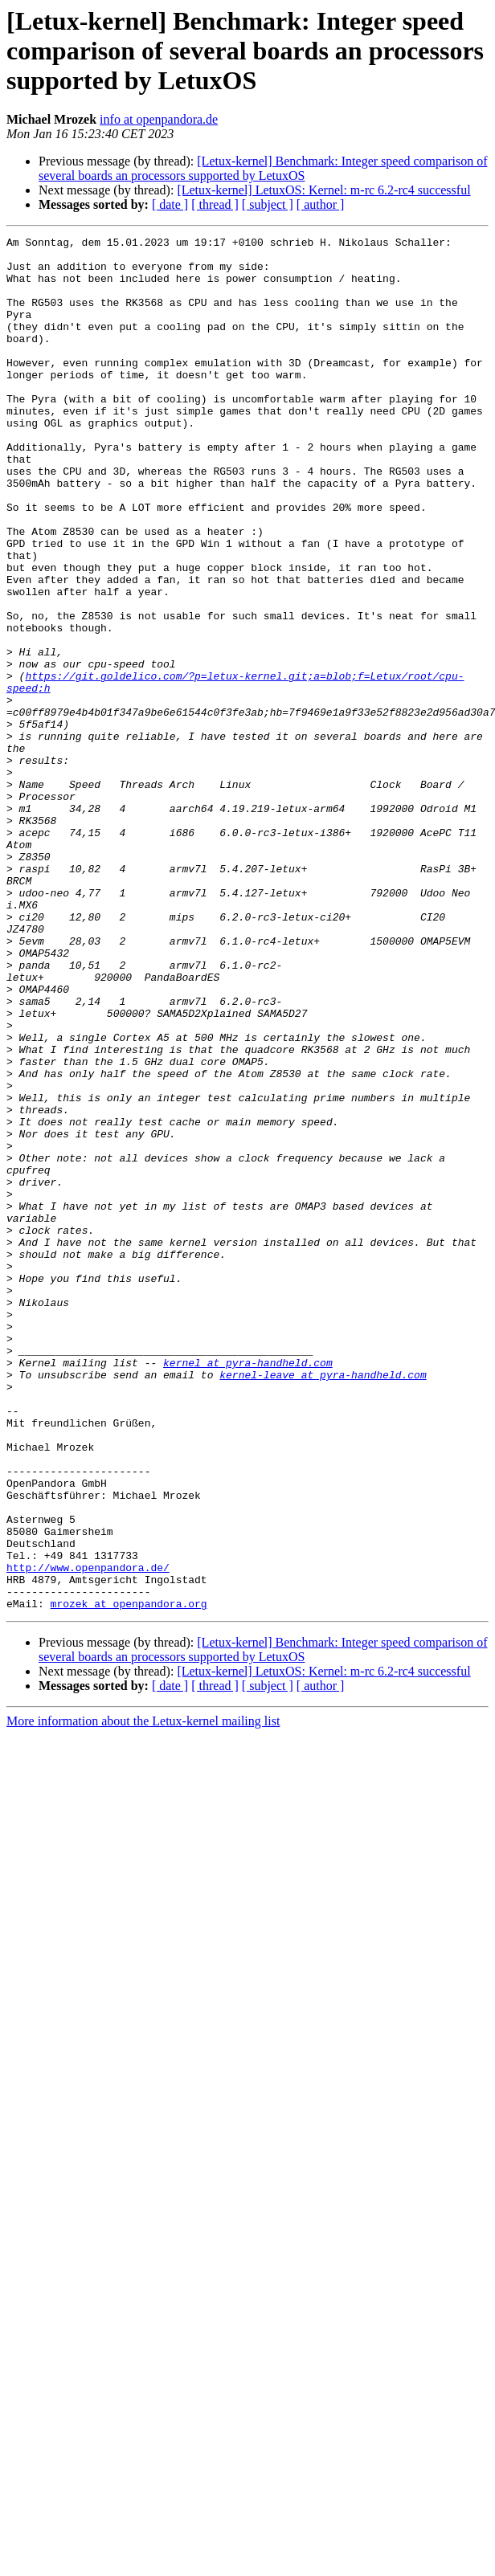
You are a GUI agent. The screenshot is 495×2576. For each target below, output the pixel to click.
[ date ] (170, 204)
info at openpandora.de (159, 119)
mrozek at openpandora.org (129, 1878)
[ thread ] (215, 204)
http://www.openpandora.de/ (88, 1834)
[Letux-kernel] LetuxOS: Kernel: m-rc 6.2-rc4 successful (323, 190)
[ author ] (321, 204)
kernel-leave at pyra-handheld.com (322, 1603)
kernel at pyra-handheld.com (248, 1589)
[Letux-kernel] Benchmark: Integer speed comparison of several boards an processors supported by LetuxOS (263, 168)
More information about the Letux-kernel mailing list (143, 1995)
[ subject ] (267, 204)
